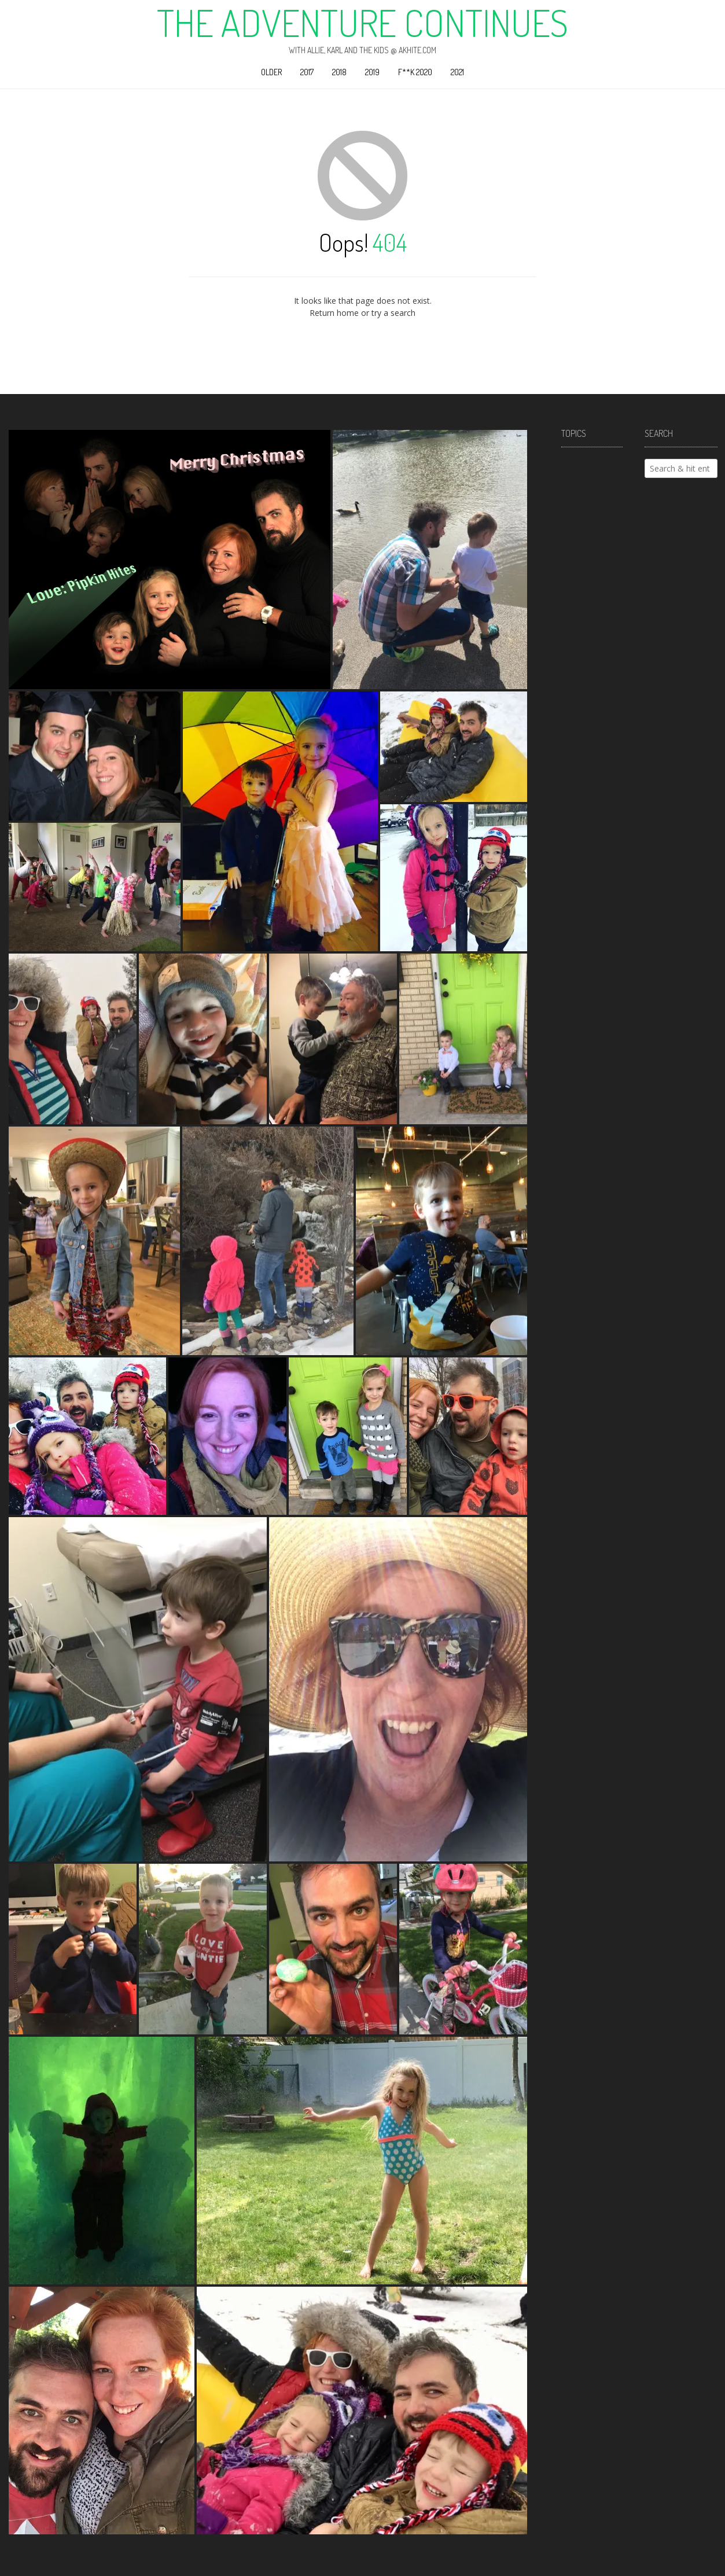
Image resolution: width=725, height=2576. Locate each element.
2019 (372, 72)
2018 (339, 72)
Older (271, 72)
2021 (457, 72)
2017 (307, 72)
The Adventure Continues (362, 22)
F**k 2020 (415, 72)
